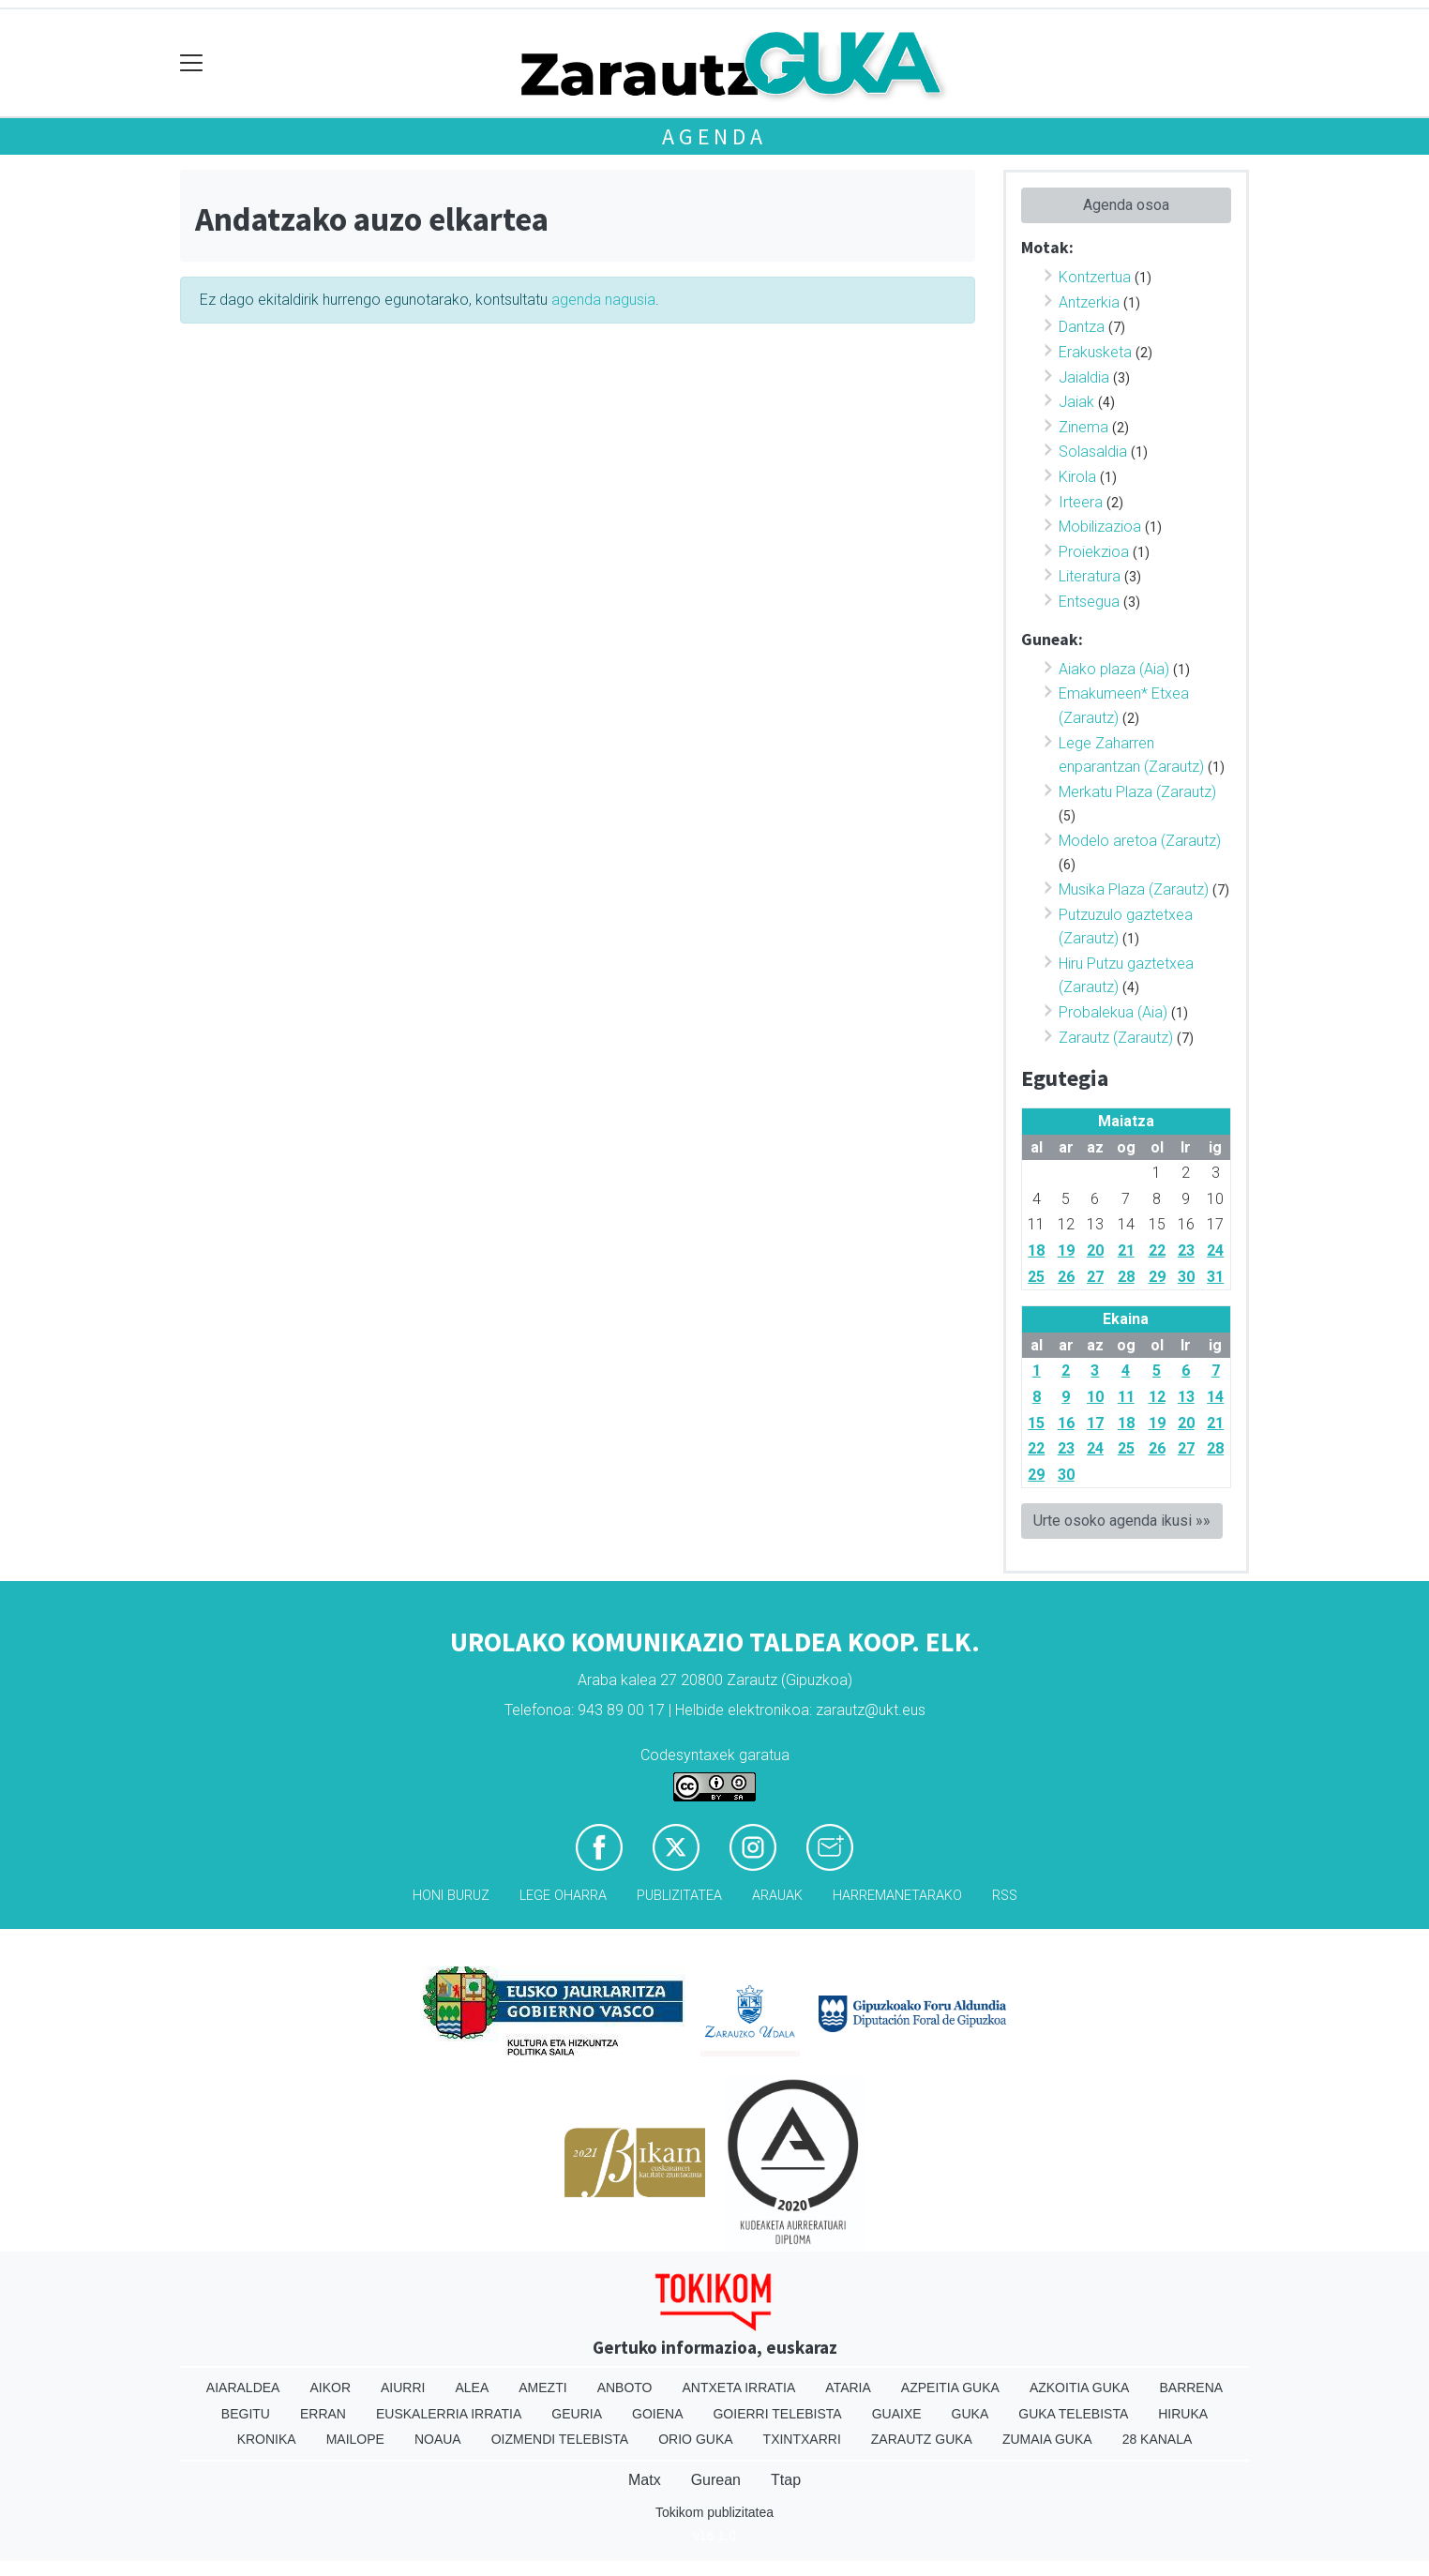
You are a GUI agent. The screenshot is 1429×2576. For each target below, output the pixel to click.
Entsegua (1089, 601)
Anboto (625, 2387)
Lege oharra (563, 1896)
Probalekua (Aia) (1113, 1012)
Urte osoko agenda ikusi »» (1122, 1520)
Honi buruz (451, 1896)
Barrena (1191, 2387)
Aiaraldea (243, 2387)
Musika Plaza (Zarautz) (1134, 889)
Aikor (330, 2387)
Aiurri (403, 2387)
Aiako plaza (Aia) (1114, 669)
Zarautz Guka (921, 2439)
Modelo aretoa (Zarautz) (1140, 841)
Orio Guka (695, 2439)
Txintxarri (802, 2439)
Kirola (1077, 477)
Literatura (1090, 576)
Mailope (355, 2439)
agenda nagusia (603, 300)
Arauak (777, 1896)
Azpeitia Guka (950, 2387)
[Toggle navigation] (192, 63)
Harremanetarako (897, 1896)
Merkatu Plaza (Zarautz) (1137, 792)
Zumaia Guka (1047, 2439)
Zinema (1083, 427)
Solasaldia (1093, 451)
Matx (644, 2480)
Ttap (786, 2480)
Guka (970, 2413)
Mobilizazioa (1100, 526)
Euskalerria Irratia (448, 2413)
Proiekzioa (1094, 552)
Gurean (716, 2480)
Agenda (714, 136)
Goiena (657, 2413)
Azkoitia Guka (1080, 2387)
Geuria (576, 2413)
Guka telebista (1073, 2413)
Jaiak (1076, 402)
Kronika (266, 2439)
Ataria (848, 2387)
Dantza (1082, 327)
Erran (323, 2413)
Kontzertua (1095, 277)
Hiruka (1183, 2413)
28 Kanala (1157, 2439)
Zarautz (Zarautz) (1116, 1038)
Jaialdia (1084, 377)
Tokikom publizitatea (714, 2512)
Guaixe (897, 2413)
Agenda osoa (1126, 205)
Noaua (437, 2439)
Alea (472, 2387)
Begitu (245, 2413)
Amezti (542, 2387)
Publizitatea (679, 1896)
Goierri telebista (777, 2413)
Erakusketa (1095, 352)
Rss (1004, 1896)
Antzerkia (1089, 302)
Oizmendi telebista (560, 2439)
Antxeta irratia (739, 2387)
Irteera (1081, 502)
